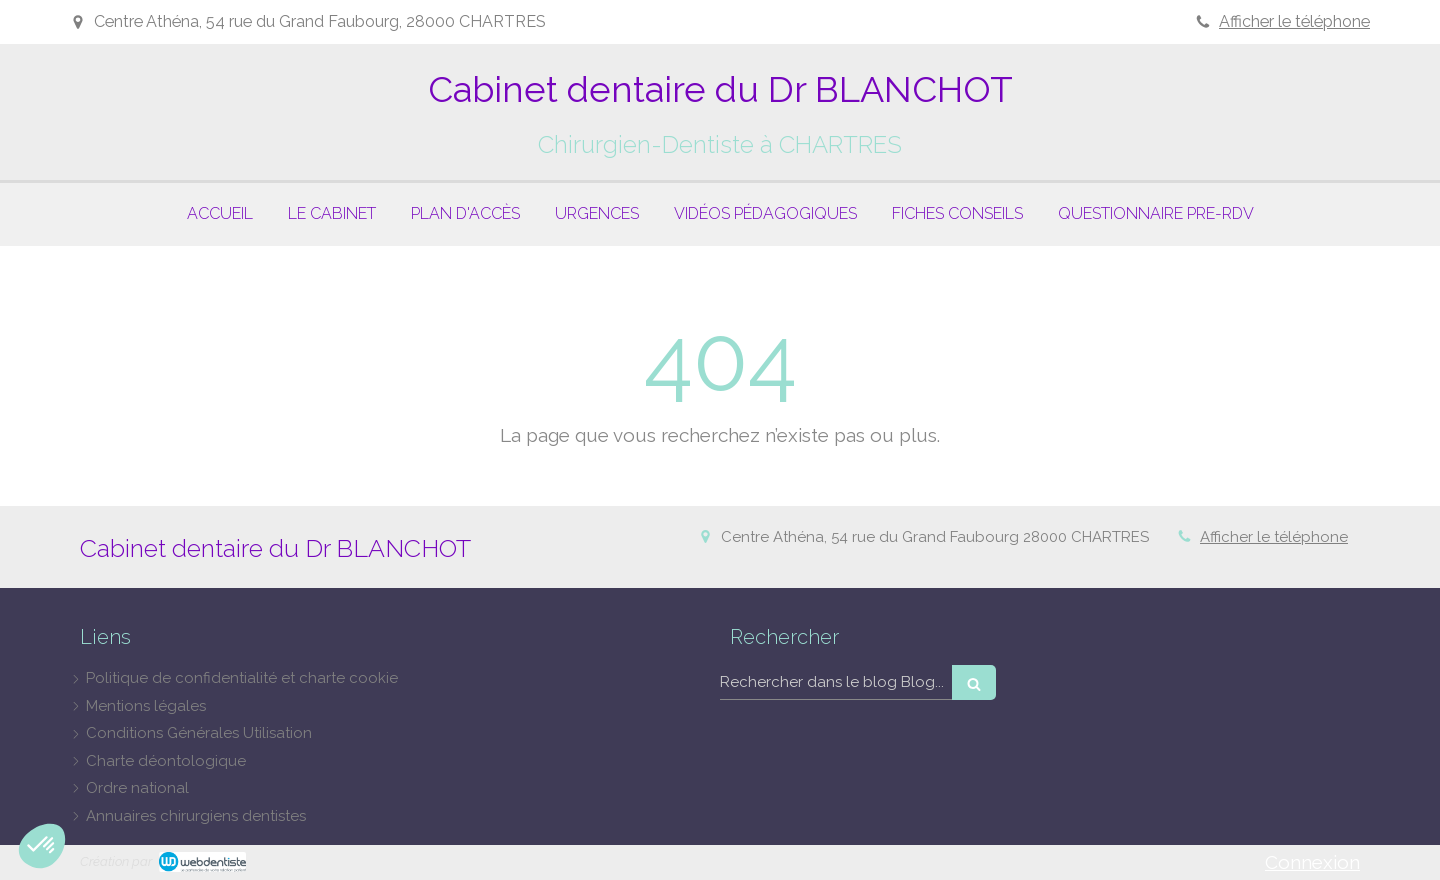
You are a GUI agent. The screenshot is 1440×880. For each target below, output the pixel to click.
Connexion (1312, 862)
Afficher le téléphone (1294, 21)
